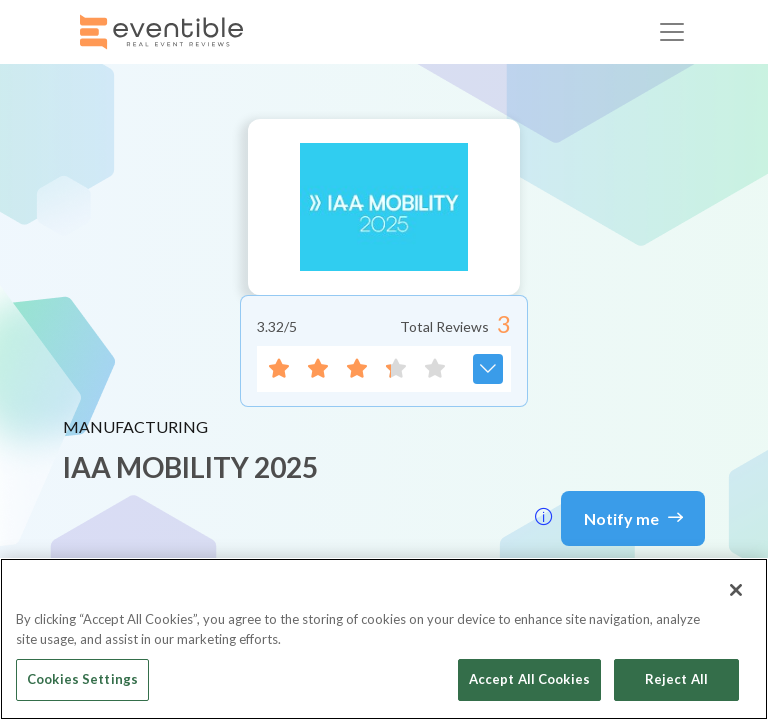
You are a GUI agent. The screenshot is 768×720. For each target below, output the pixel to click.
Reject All (676, 679)
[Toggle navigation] (672, 32)
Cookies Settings (82, 679)
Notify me (633, 517)
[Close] (736, 590)
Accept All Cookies (529, 679)
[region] (384, 639)
